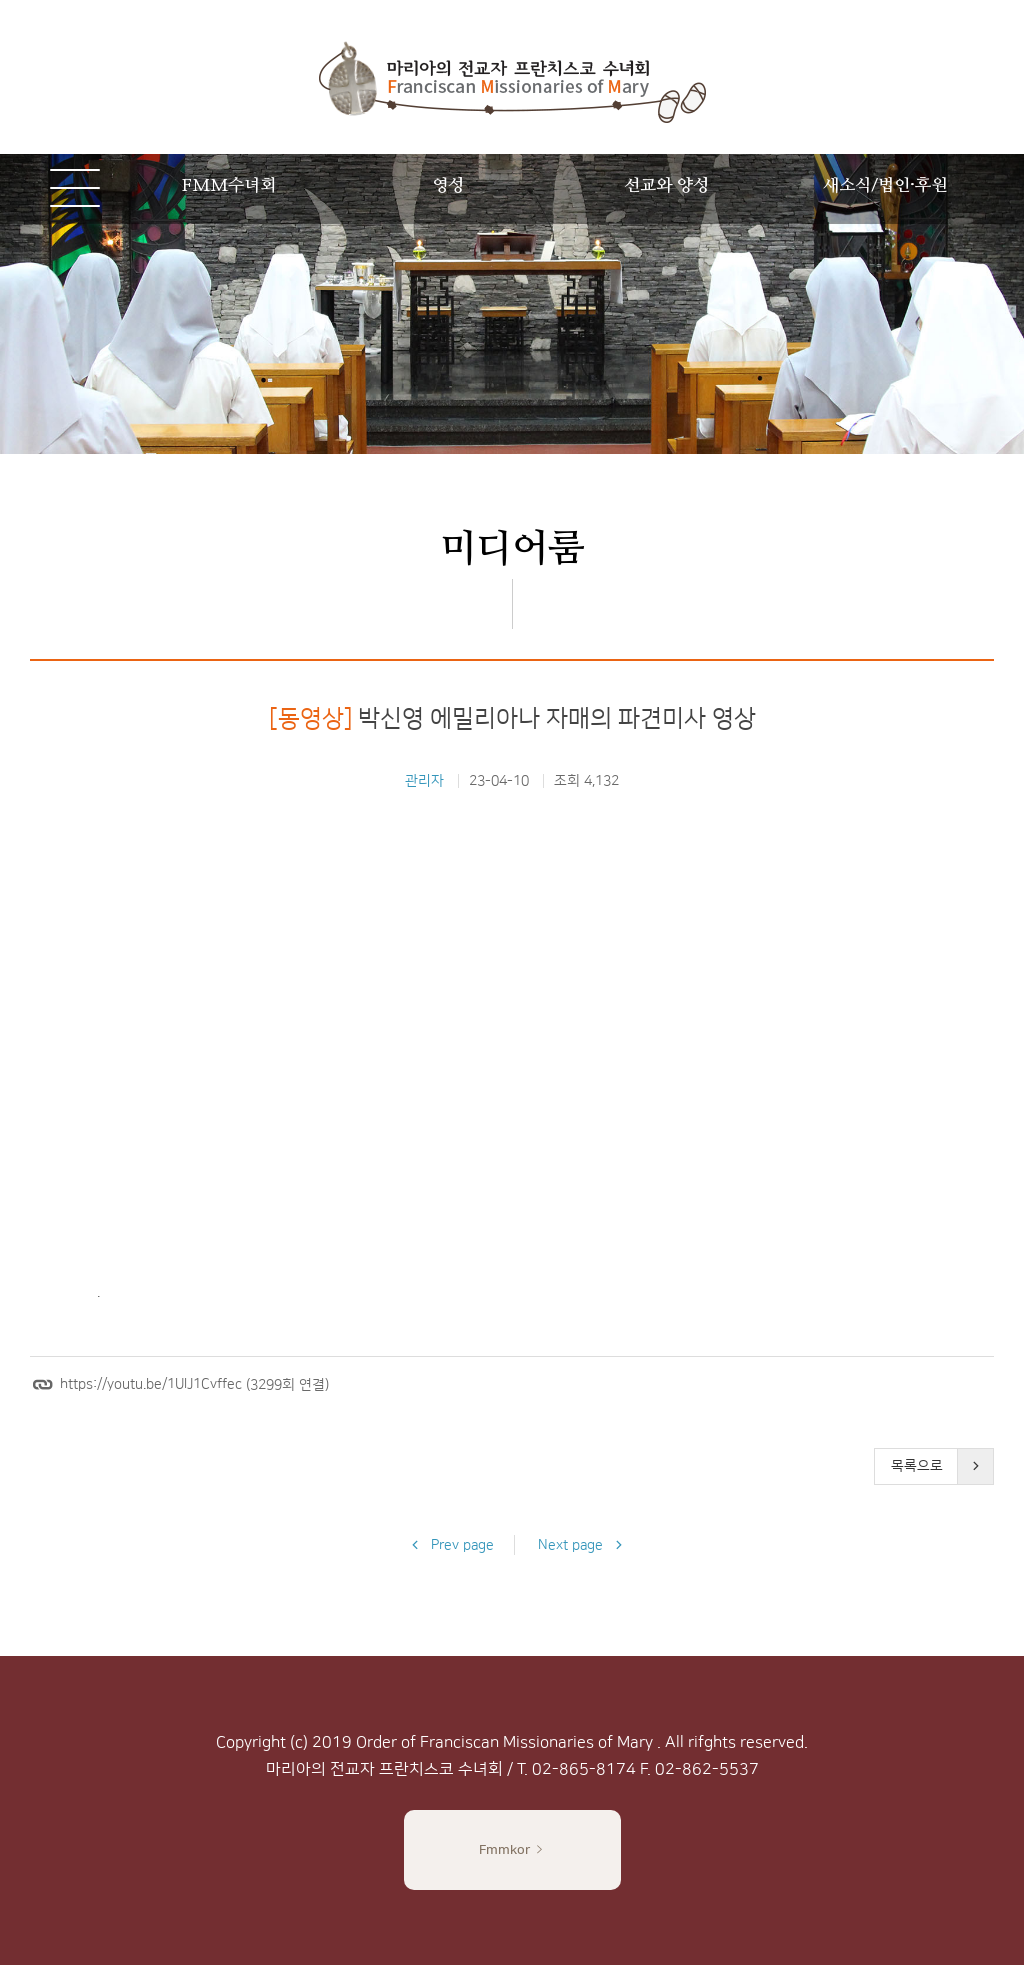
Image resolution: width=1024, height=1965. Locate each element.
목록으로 (917, 1466)
